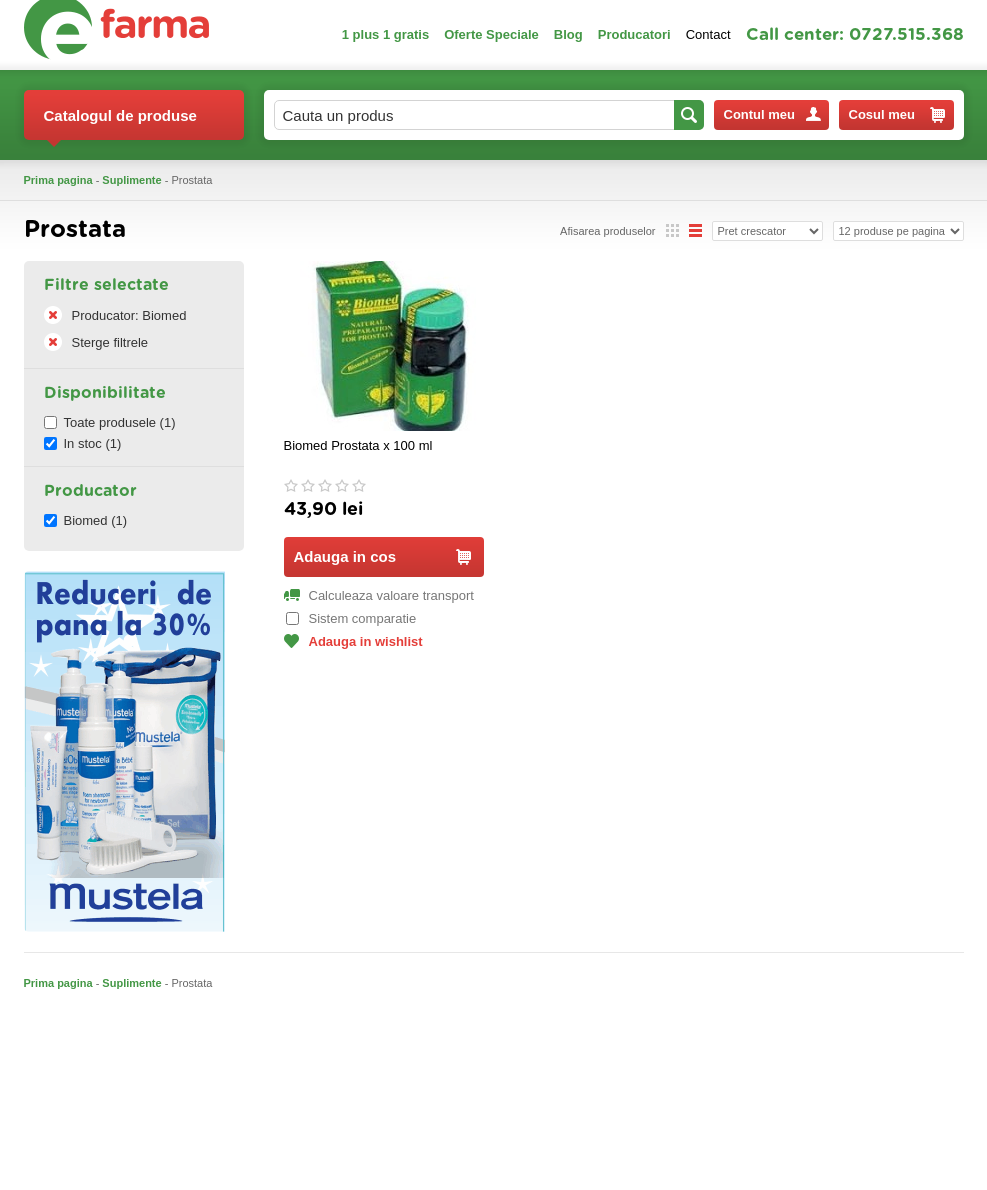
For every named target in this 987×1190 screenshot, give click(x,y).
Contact (708, 34)
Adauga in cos (382, 556)
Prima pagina (58, 180)
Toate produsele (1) (110, 422)
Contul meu (772, 114)
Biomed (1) (86, 520)
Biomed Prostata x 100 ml (358, 445)
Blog (568, 34)
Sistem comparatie (351, 618)
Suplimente (131, 180)
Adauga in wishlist (353, 641)
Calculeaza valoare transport (379, 595)
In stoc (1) (83, 443)
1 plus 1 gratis (385, 34)
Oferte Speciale (491, 34)
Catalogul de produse (120, 123)
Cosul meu (897, 115)
